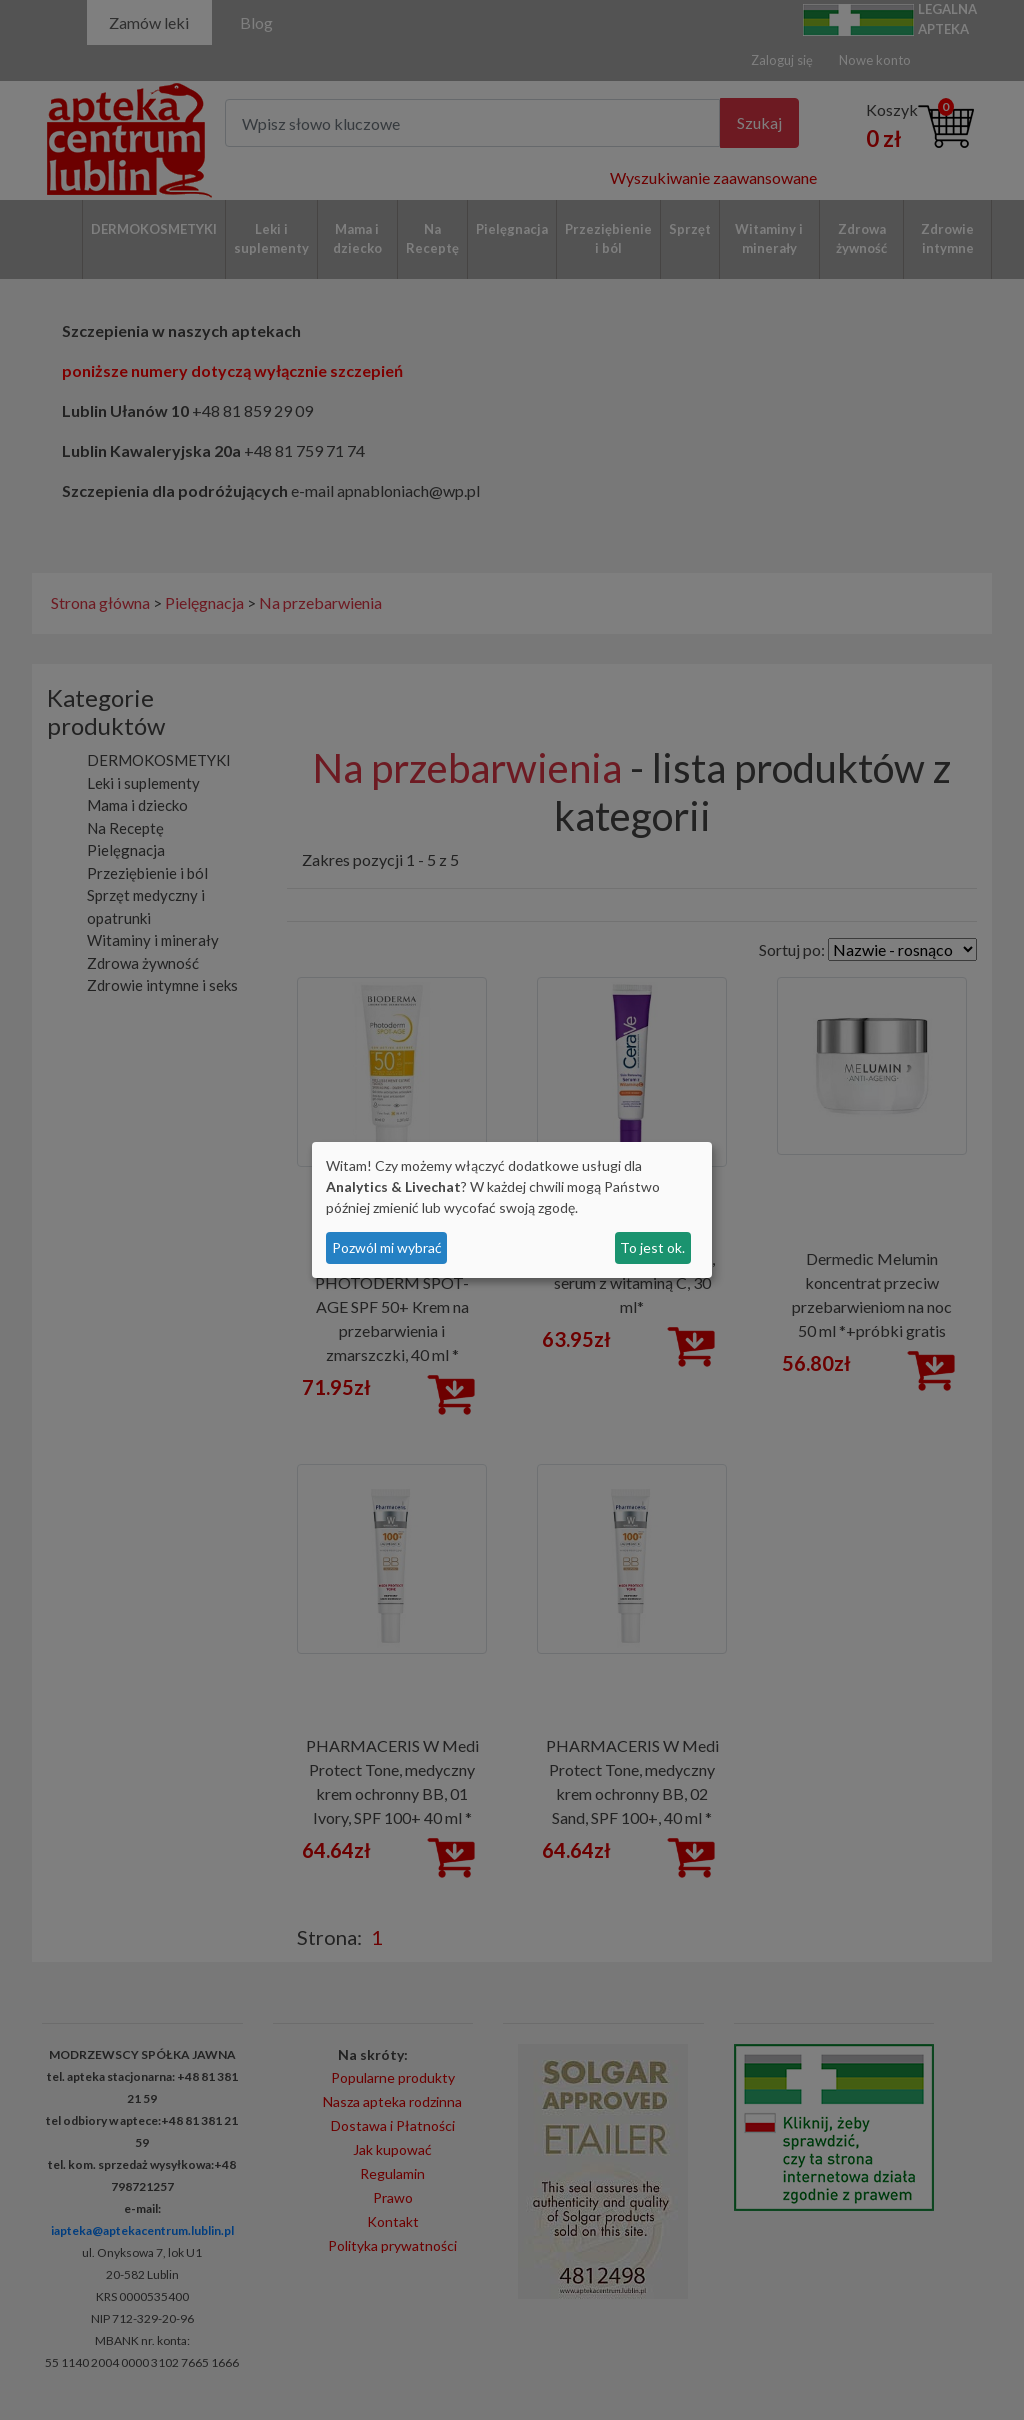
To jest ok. (652, 1247)
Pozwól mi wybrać (387, 1247)
